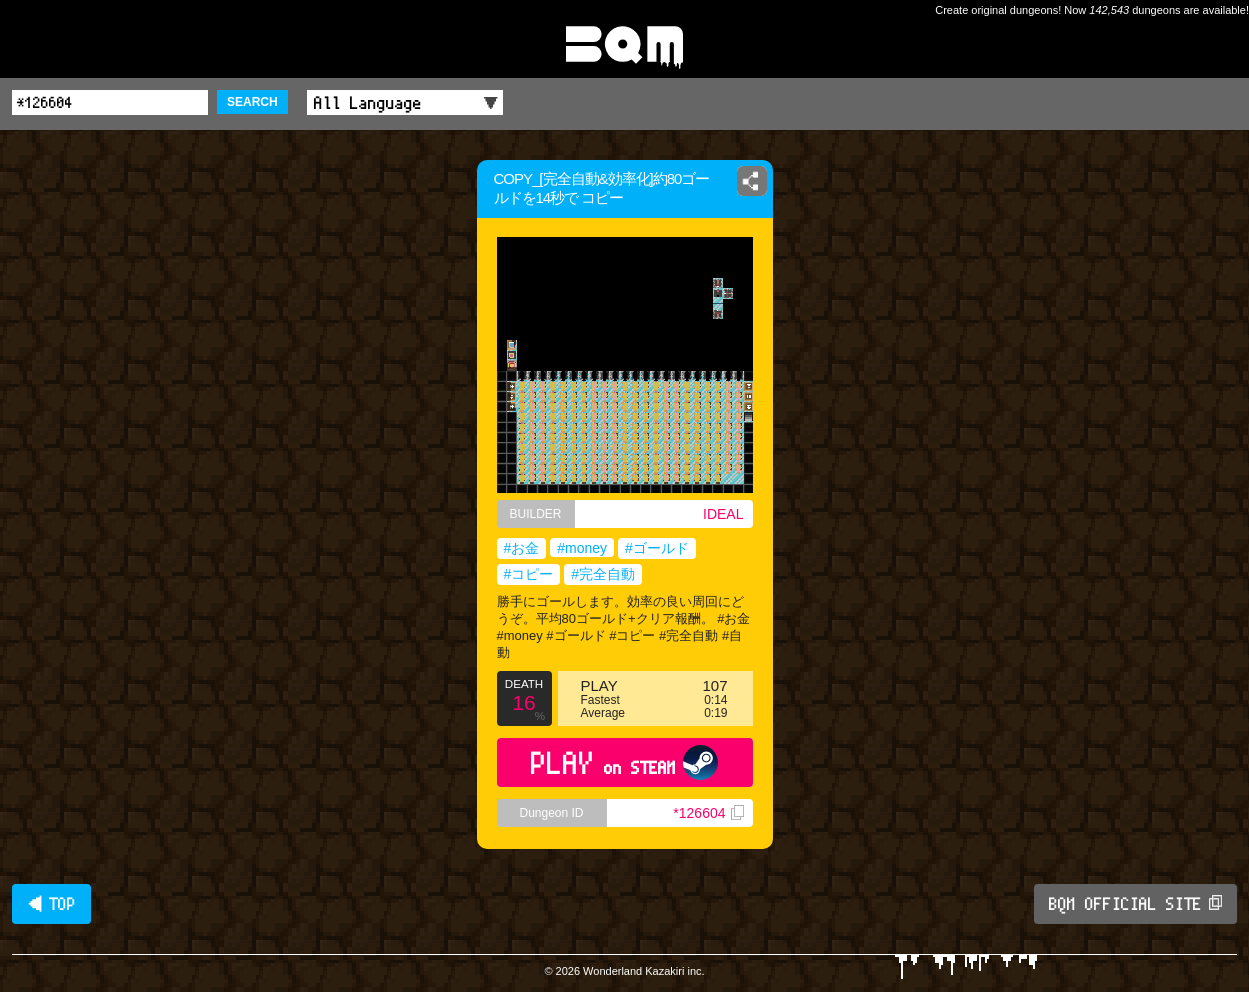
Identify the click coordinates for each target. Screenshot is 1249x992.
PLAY (624, 762)
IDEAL (723, 514)
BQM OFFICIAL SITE (1135, 904)
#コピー (529, 574)
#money (582, 548)
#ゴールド (657, 548)
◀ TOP (51, 904)
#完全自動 (603, 574)
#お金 (522, 548)
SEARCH (252, 102)
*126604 (708, 813)
